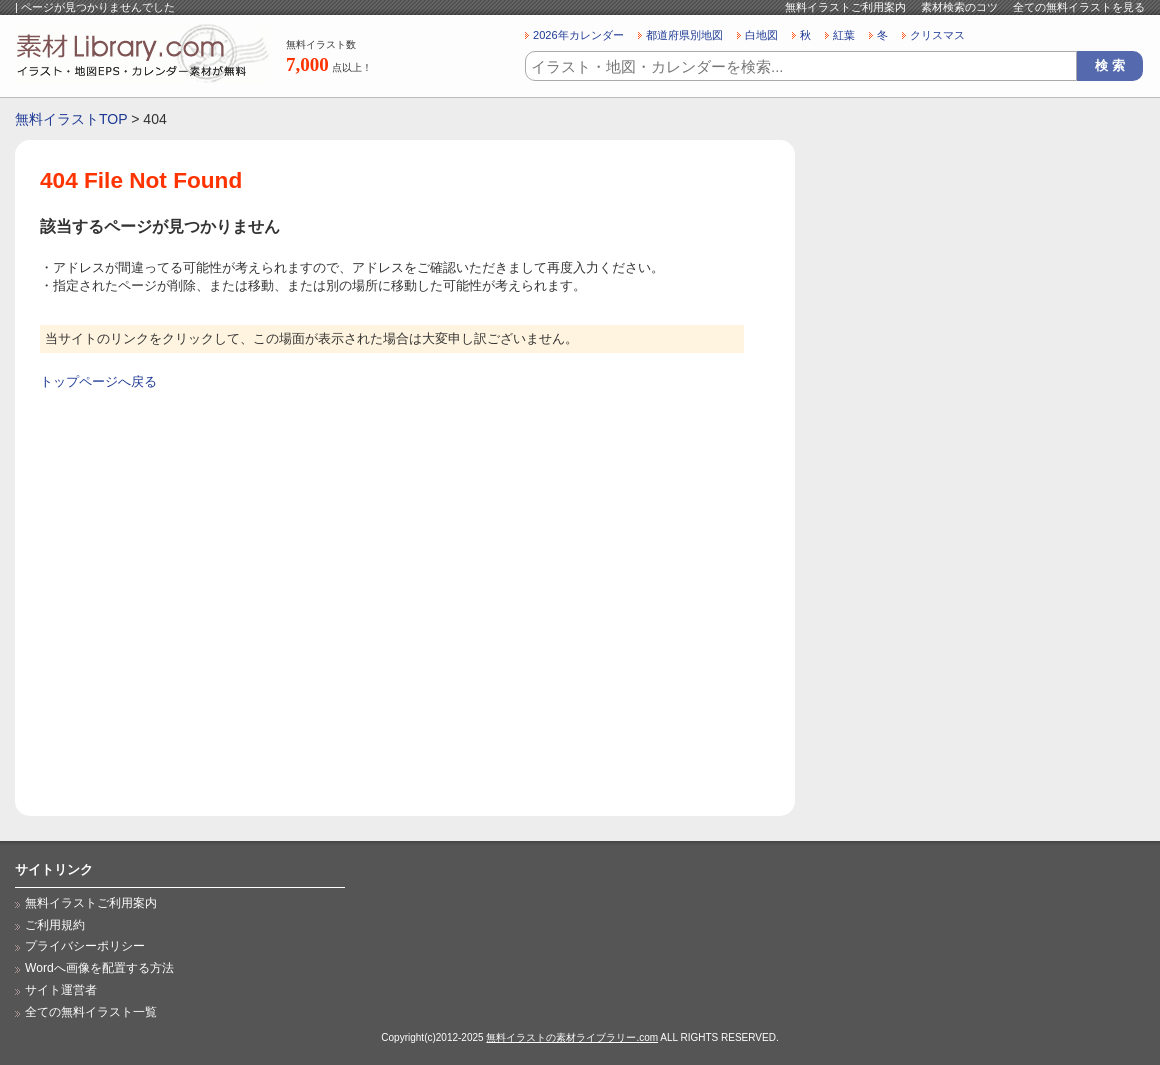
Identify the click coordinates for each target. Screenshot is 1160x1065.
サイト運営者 (61, 990)
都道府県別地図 (684, 35)
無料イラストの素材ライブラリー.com (572, 1037)
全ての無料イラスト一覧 (91, 1012)
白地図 (761, 35)
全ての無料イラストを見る (1079, 7)
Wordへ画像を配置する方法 (99, 968)
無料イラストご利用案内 (845, 7)
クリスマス (937, 35)
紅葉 (844, 35)
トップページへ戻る (98, 381)
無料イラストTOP (71, 119)
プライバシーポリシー (85, 946)
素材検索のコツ (959, 7)
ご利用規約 (55, 925)
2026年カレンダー (578, 35)
